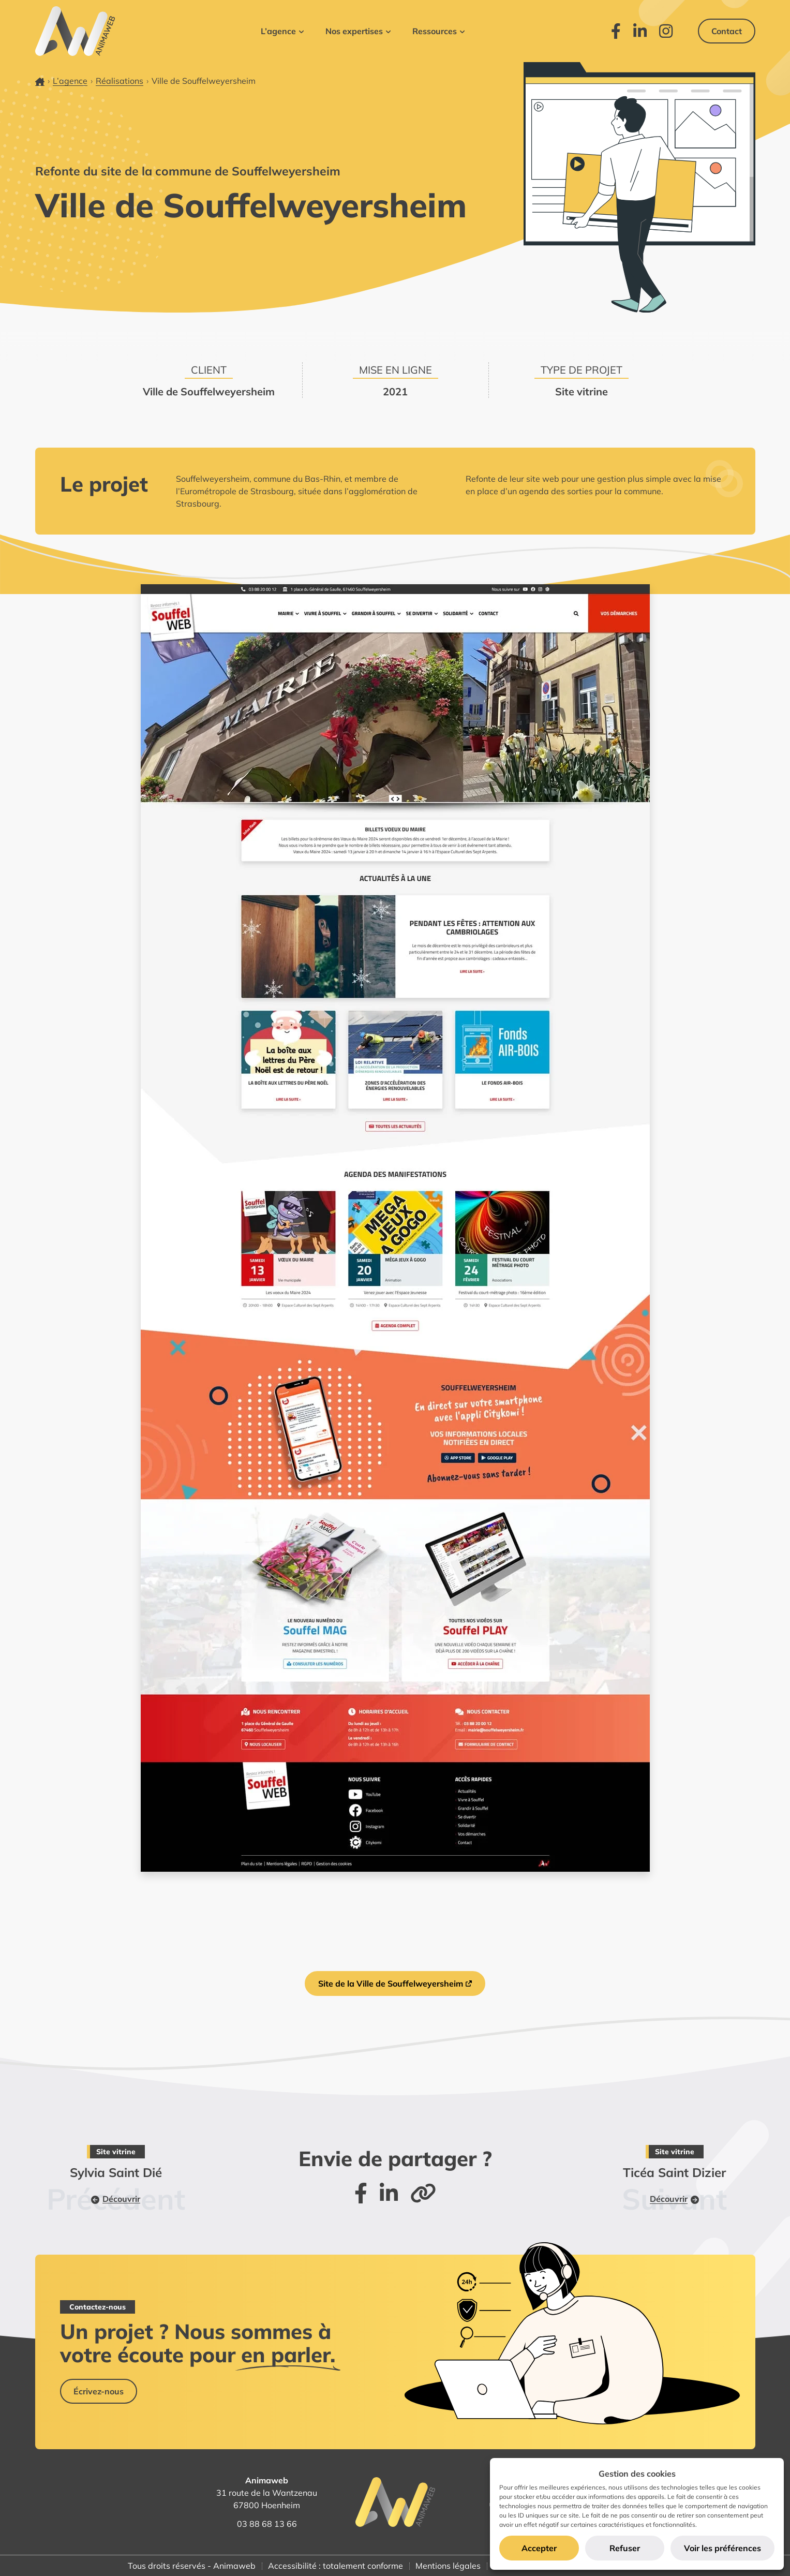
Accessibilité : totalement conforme (335, 2565)
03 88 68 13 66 (267, 2524)
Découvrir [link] (115, 2199)
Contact (726, 31)
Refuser (624, 2548)
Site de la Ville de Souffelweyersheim (390, 1983)
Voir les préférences (722, 2548)
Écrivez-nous (98, 2391)
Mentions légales (448, 2565)
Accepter (539, 2548)
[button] (282, 31)
